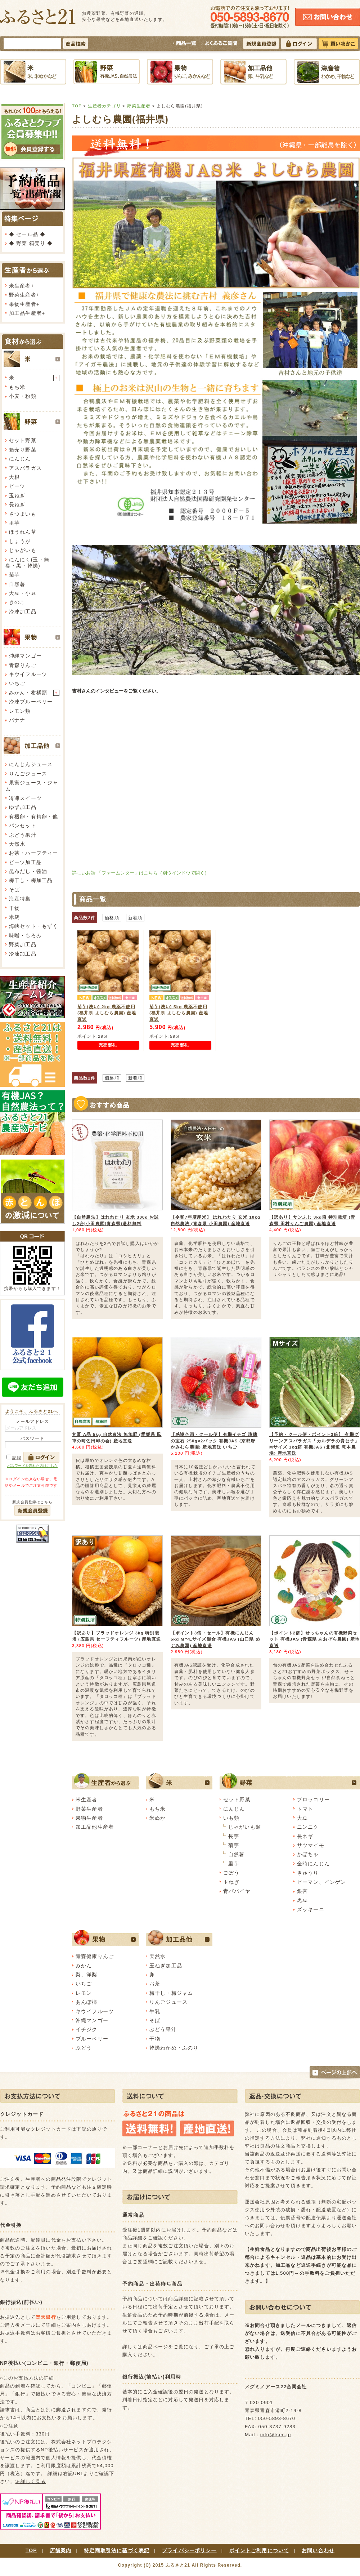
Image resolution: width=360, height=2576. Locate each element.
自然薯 (17, 584)
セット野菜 (22, 440)
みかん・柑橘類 (28, 692)
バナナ (17, 720)
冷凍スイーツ (25, 798)
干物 (14, 908)
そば (14, 890)
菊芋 (14, 575)
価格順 (112, 917)
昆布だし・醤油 (28, 871)
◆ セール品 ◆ (27, 234)
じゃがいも (22, 550)
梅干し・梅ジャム (171, 1993)
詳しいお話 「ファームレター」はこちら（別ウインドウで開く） (140, 873)
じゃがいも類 (244, 1827)
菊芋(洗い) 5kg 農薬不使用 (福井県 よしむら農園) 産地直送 (178, 1013)
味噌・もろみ (25, 935)
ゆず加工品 (22, 807)
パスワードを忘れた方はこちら (32, 1466)
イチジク (87, 2029)
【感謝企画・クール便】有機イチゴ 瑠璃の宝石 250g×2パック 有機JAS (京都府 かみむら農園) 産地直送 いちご (214, 1440)
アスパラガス (25, 468)
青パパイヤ (237, 1891)
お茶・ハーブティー (33, 853)
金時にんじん (313, 1864)
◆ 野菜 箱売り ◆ (31, 243)
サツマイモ (310, 1845)
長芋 (233, 1836)
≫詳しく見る (30, 2481)
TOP (77, 105)
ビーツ (17, 486)
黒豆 (302, 1900)
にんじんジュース (31, 764)
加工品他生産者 (95, 1827)
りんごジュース (28, 774)
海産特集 (20, 899)
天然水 (17, 844)
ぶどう (84, 2048)
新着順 (135, 917)
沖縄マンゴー (25, 656)
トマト (305, 1809)
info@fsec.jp (275, 2434)
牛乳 (154, 2011)
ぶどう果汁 (22, 835)
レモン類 (20, 711)
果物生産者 (22, 304)
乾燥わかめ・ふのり (173, 2048)
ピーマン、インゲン (321, 1882)
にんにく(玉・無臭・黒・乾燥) (27, 563)
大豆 (302, 1818)
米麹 (14, 917)
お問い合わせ (318, 2550)
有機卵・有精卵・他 (33, 816)
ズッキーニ (310, 1909)
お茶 (154, 1983)
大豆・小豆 (22, 593)
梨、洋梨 (87, 1974)
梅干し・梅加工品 (31, 880)
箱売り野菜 (22, 450)
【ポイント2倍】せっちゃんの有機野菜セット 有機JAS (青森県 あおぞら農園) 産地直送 (314, 1639)
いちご (17, 683)
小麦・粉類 (22, 396)
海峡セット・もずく (33, 926)
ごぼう (231, 1873)
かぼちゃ (308, 1854)
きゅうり (308, 1873)
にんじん (20, 459)
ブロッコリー (313, 1799)
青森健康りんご (95, 1956)
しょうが (20, 541)
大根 (14, 477)
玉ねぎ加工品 (165, 1965)
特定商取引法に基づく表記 (116, 2550)
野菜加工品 (22, 944)
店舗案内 (61, 2550)
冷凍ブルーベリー (31, 701)
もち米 (17, 387)
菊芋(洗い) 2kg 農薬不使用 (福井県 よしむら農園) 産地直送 (106, 1013)
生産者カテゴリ (104, 105)
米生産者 (20, 286)
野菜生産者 (22, 295)
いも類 (231, 1818)
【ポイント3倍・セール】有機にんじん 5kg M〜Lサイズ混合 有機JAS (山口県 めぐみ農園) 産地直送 (215, 1639)
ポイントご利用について (259, 2550)
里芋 (14, 523)
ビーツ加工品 (25, 862)
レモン (84, 1993)
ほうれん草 (22, 532)
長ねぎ (17, 504)
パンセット (22, 825)
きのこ (17, 602)
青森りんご (22, 665)
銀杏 (302, 1891)
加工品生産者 (25, 313)
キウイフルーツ (28, 674)
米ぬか (157, 1818)
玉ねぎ (17, 495)
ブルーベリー (92, 2039)
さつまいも (22, 514)
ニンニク (308, 1827)
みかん (84, 1965)
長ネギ (305, 1836)
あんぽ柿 (87, 2002)
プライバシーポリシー (189, 2550)
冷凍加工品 (22, 611)
